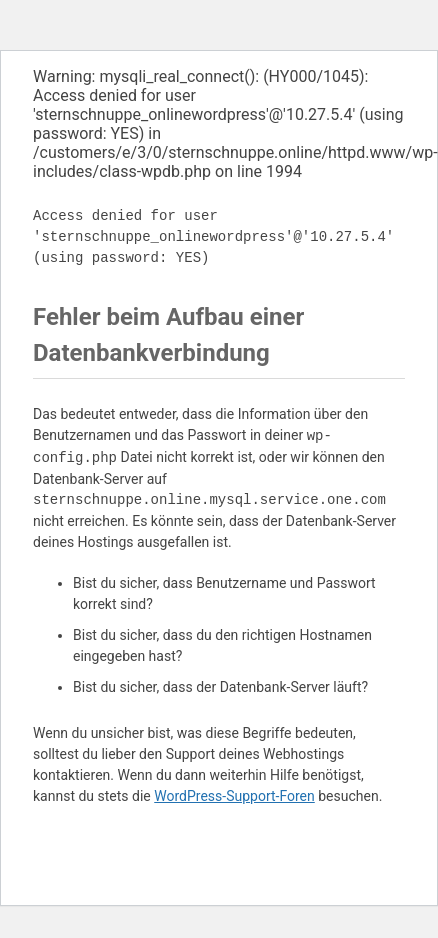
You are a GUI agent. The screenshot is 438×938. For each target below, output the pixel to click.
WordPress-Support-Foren (234, 796)
